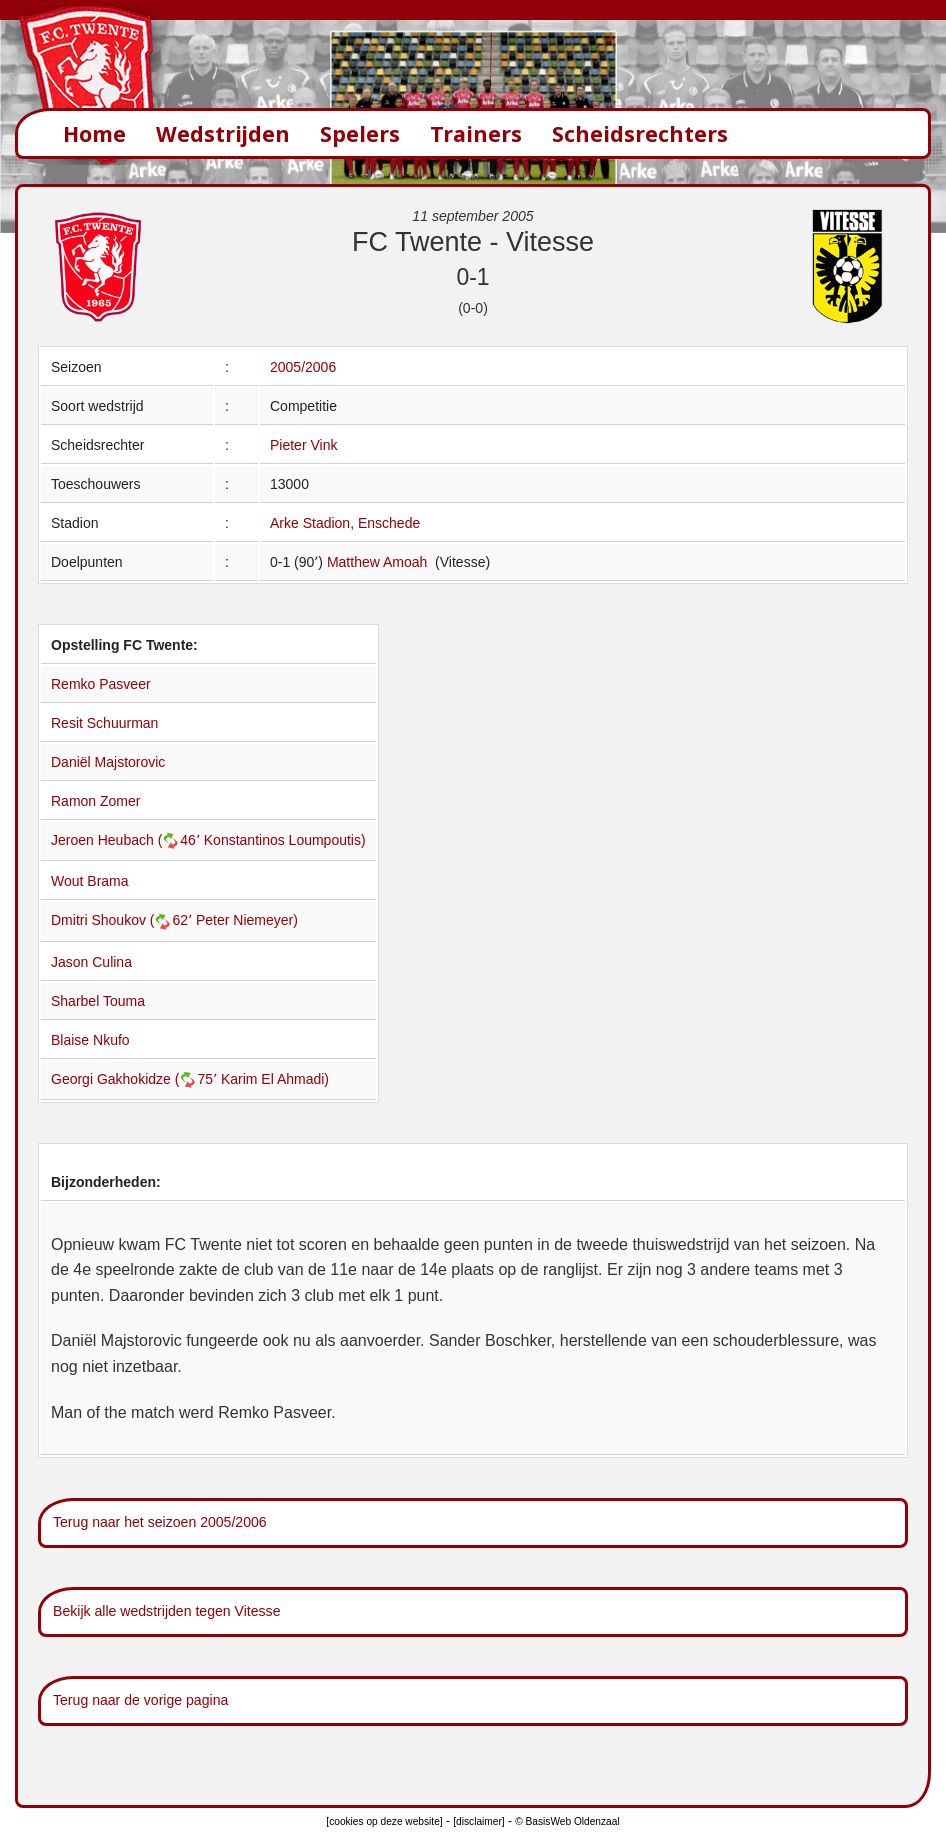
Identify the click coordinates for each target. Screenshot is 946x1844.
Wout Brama (90, 881)
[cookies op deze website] (384, 1821)
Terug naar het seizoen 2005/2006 (160, 1522)
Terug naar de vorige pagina (140, 1700)
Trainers (476, 133)
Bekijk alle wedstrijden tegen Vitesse (166, 1611)
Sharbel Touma (98, 1001)
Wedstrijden (223, 133)
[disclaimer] (478, 1821)
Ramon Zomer (95, 801)
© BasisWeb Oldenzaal (567, 1821)
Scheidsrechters (640, 133)
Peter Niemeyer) (247, 920)
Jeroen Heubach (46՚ (127, 840)
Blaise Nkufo (90, 1040)
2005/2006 (303, 367)
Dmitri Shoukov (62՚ (123, 920)
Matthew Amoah (379, 562)
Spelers (360, 133)
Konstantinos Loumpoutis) (285, 840)
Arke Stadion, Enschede (345, 523)
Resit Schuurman (104, 723)
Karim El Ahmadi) (275, 1079)
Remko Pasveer (101, 684)
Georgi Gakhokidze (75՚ (136, 1079)
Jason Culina (91, 962)
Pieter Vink (303, 445)
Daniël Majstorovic (108, 762)
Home (94, 133)
